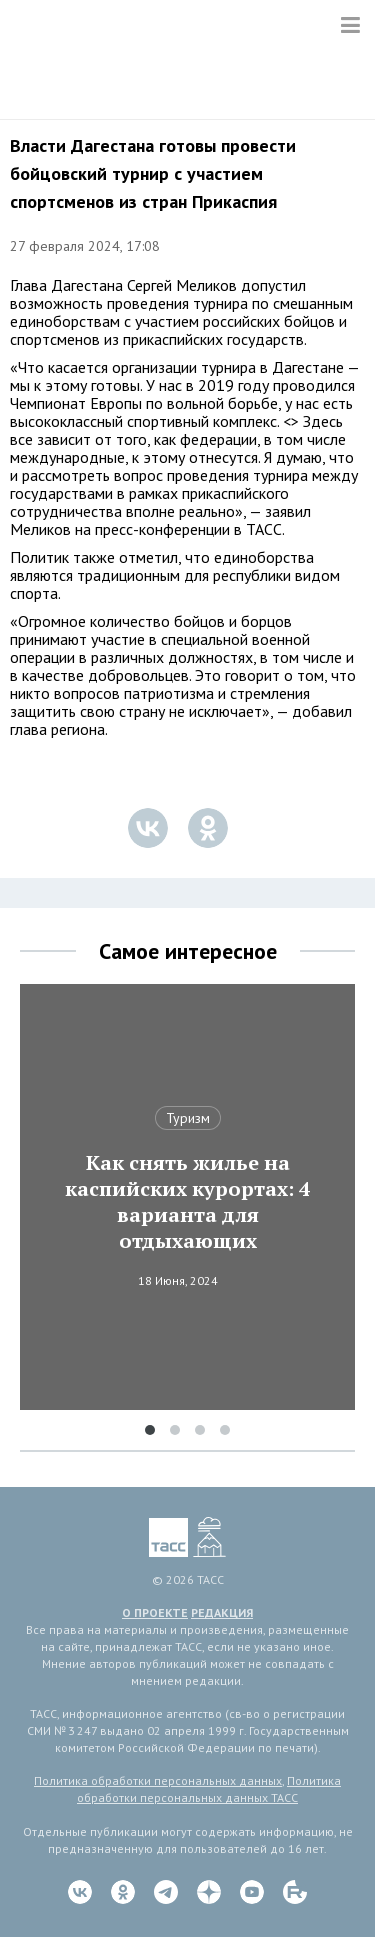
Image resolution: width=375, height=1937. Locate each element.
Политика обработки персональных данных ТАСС (209, 1789)
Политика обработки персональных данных (158, 1780)
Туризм (188, 1118)
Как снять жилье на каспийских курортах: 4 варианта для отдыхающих (187, 1202)
